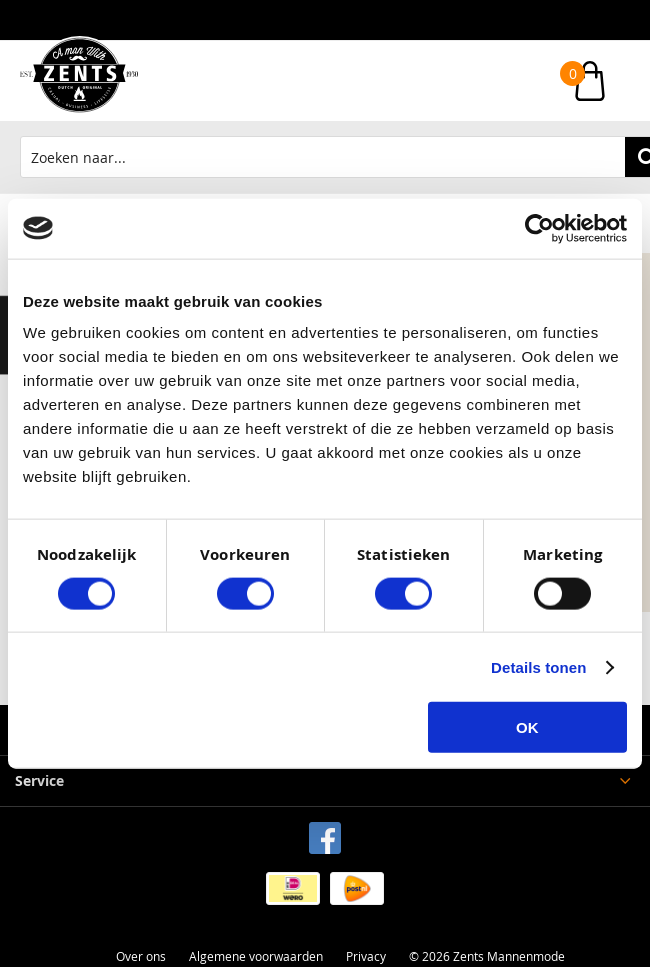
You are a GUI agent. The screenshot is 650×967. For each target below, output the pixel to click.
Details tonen (538, 666)
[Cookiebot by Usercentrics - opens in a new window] (539, 228)
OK (527, 727)
